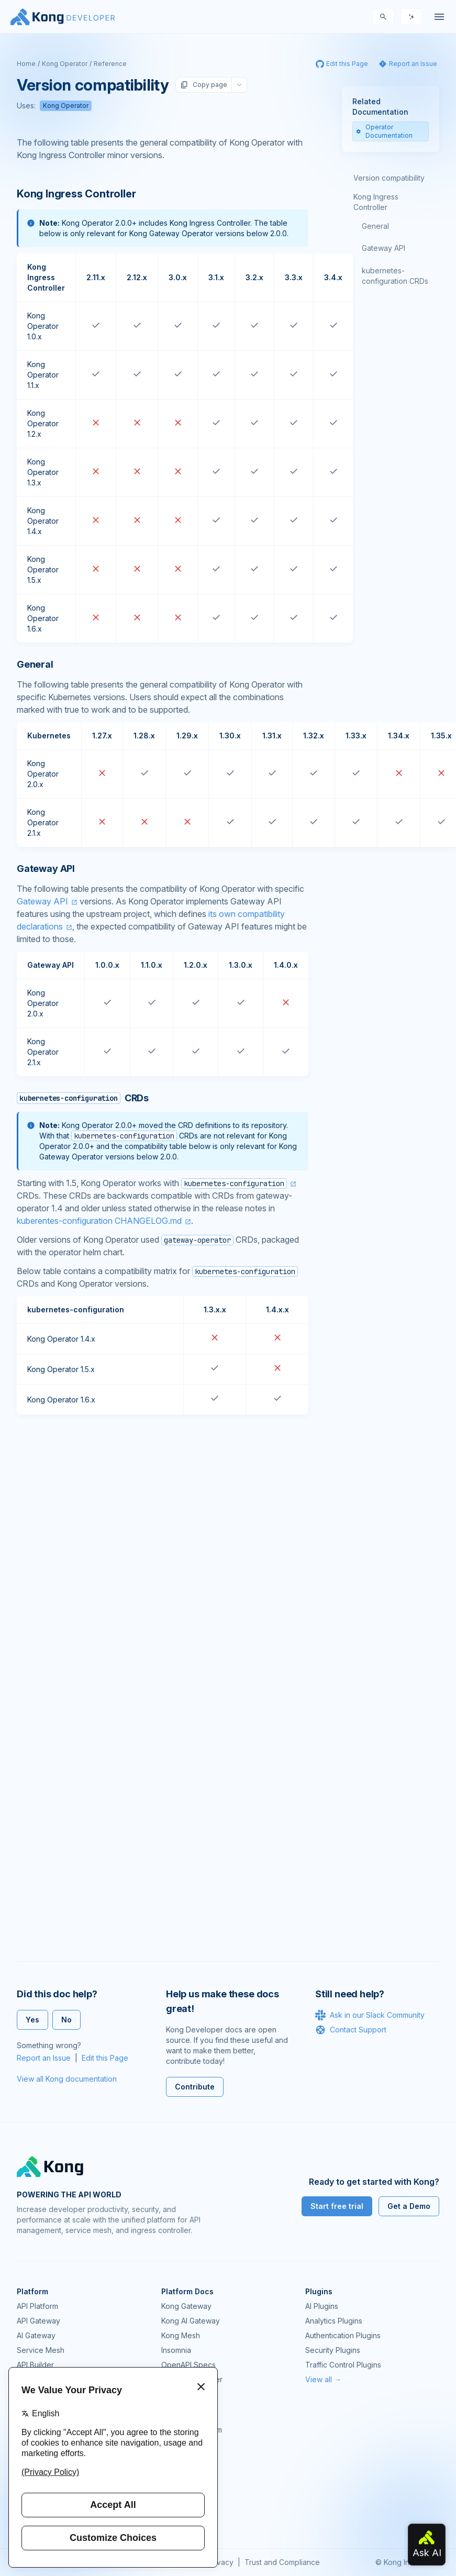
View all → (323, 2379)
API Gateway (38, 2320)
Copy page (203, 85)
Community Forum (191, 2429)
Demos (173, 2459)
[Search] (383, 16)
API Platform (37, 2306)
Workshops (181, 2488)
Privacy (220, 2562)
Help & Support (187, 2502)
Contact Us (180, 2517)
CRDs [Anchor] (83, 1098)
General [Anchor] (35, 664)
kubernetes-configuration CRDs (395, 275)
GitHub (172, 2444)
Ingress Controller (192, 2379)
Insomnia (176, 2350)
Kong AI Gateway (190, 2320)
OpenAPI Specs (188, 2364)
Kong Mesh (180, 2335)
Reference (110, 64)
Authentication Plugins (343, 2335)
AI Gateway (36, 2335)
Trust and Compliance (282, 2562)
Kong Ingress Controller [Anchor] (76, 193)
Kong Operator (64, 64)
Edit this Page (105, 2057)
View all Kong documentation (67, 2078)
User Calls (178, 2473)
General (375, 226)
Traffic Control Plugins (343, 2364)
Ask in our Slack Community (370, 2015)
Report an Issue (44, 2057)
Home (26, 64)
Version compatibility (389, 177)
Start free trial (336, 2206)
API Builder (35, 2364)
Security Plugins (332, 2350)
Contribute (195, 2086)
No (66, 2019)
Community (180, 2415)
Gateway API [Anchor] (46, 868)
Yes (32, 2019)
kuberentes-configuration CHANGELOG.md (99, 1220)
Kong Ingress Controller (375, 202)
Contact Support (350, 2030)
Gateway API (42, 901)
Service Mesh (40, 2350)
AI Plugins (321, 2306)
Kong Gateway (186, 2306)
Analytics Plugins (333, 2320)
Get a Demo (408, 2206)
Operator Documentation (384, 131)
